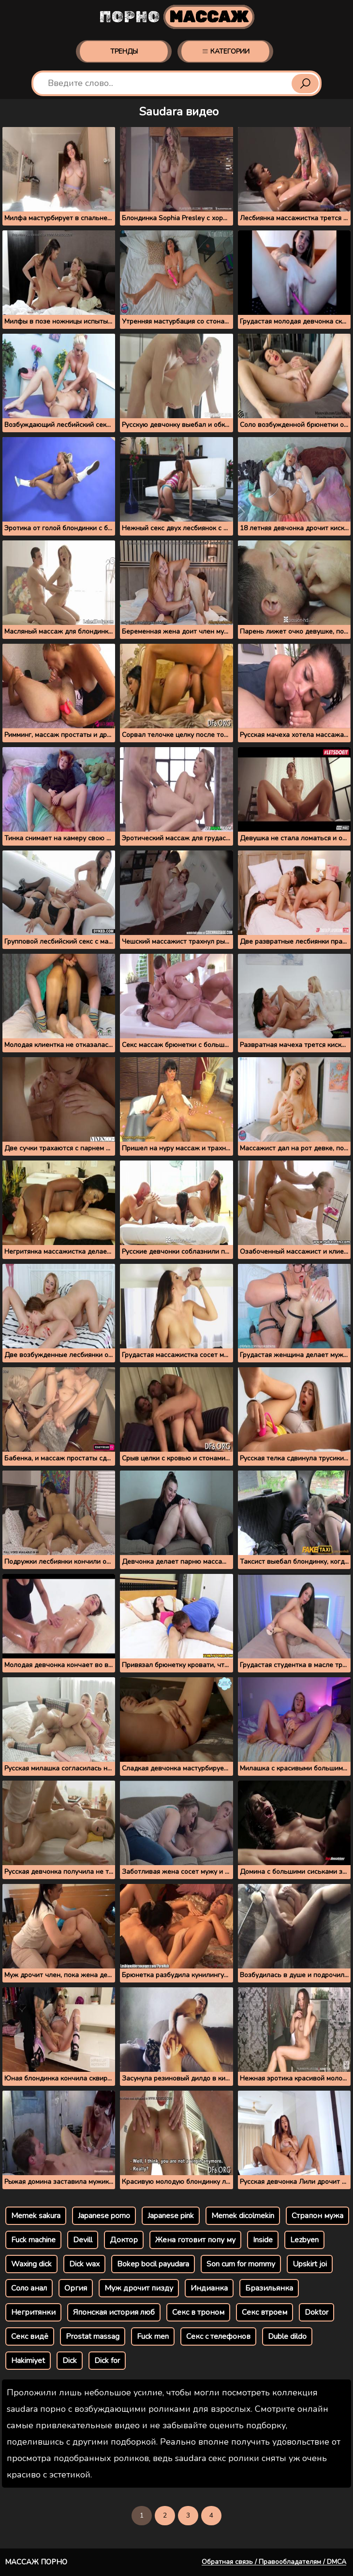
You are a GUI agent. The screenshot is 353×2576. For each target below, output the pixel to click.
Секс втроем (264, 2312)
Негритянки (33, 2312)
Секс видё (29, 2336)
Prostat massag (92, 2336)
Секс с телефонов (218, 2336)
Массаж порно (36, 2562)
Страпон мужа (317, 2215)
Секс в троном (198, 2312)
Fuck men (153, 2336)
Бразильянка (269, 2288)
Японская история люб (114, 2312)
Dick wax (84, 2264)
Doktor (316, 2312)
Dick (69, 2360)
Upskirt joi (310, 2264)
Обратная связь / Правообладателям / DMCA (274, 2561)
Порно (176, 17)
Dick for (107, 2360)
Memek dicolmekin (242, 2215)
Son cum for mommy (240, 2264)
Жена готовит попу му (195, 2240)
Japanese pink (170, 2215)
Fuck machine (33, 2240)
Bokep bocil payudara (153, 2264)
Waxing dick (31, 2264)
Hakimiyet (28, 2360)
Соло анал (29, 2288)
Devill (82, 2240)
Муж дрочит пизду (138, 2288)
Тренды (124, 51)
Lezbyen (304, 2240)
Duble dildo (287, 2336)
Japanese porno (104, 2215)
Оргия (75, 2288)
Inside (263, 2240)
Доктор (124, 2240)
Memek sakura (35, 2215)
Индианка (209, 2288)
